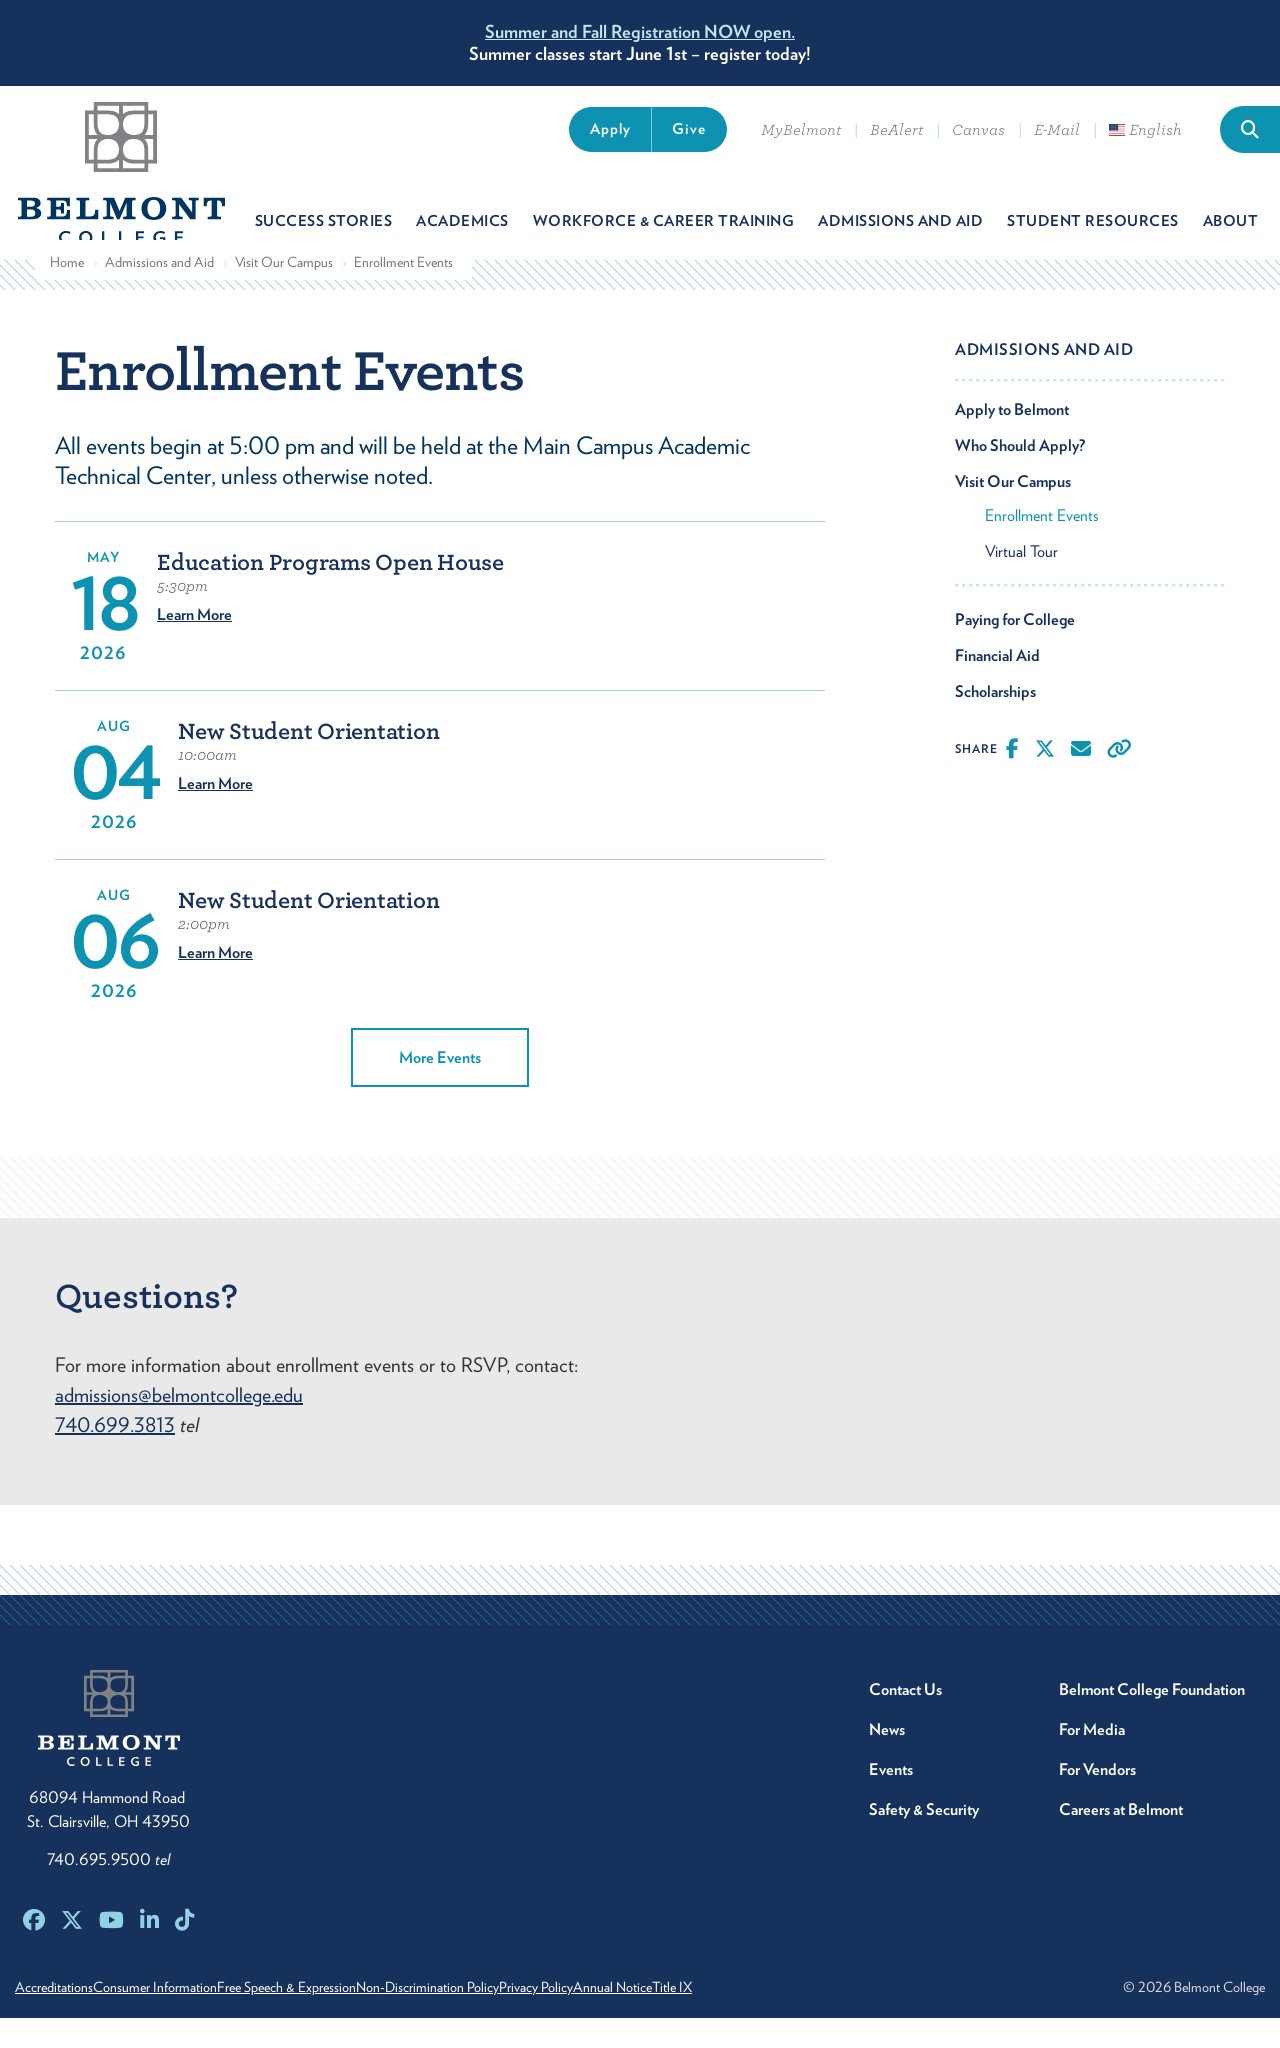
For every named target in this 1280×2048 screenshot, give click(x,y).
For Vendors (1097, 1799)
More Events (440, 1087)
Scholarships (995, 720)
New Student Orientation (308, 761)
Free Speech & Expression (330, 2017)
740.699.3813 (115, 1455)
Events (891, 1799)
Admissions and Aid (159, 291)
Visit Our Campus (284, 291)
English (1145, 130)
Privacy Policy (624, 2017)
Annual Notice (722, 2017)
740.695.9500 (108, 1889)
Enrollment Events (1042, 544)
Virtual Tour (1021, 580)
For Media (1092, 1759)
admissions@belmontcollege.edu (179, 1425)
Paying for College (1015, 648)
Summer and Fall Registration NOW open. (640, 31)
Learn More (194, 644)
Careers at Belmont (1121, 1839)
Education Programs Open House (330, 592)
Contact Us (905, 1719)
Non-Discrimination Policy (493, 2017)
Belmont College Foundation (1152, 1719)
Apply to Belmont (1012, 438)
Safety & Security (924, 1839)
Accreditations (54, 2017)
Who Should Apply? (1020, 474)
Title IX (804, 2017)
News (887, 1759)
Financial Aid (997, 684)
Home (67, 291)
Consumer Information (177, 2017)
